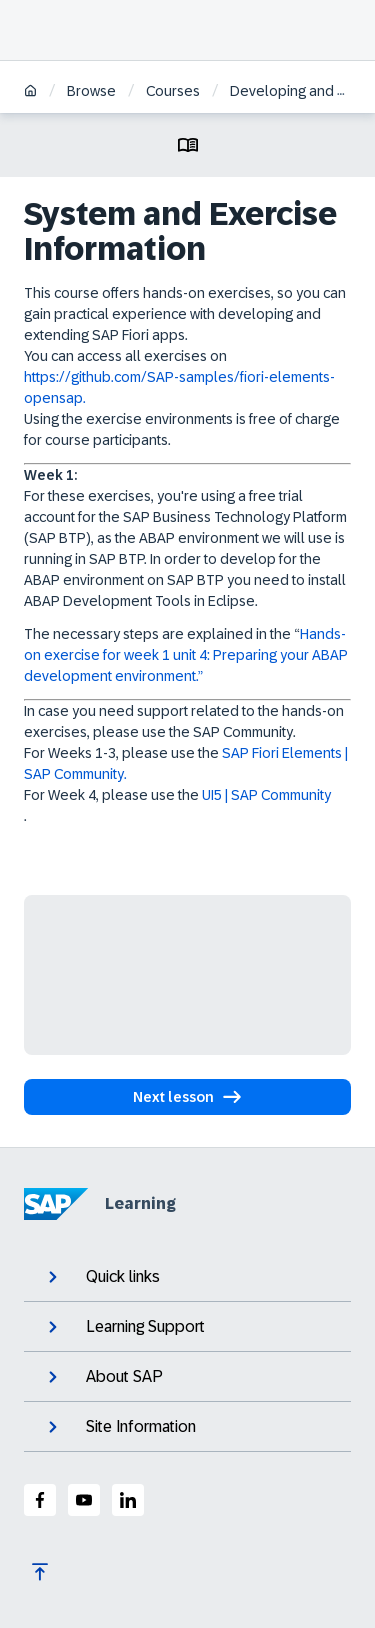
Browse (91, 91)
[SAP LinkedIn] (128, 1500)
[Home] (30, 92)
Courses (173, 91)
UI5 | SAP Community (266, 795)
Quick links (102, 1277)
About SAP (103, 1377)
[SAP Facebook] (40, 1500)
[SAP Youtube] (84, 1500)
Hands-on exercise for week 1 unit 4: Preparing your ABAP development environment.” (186, 655)
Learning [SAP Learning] (100, 1204)
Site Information (120, 1427)
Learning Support (124, 1327)
